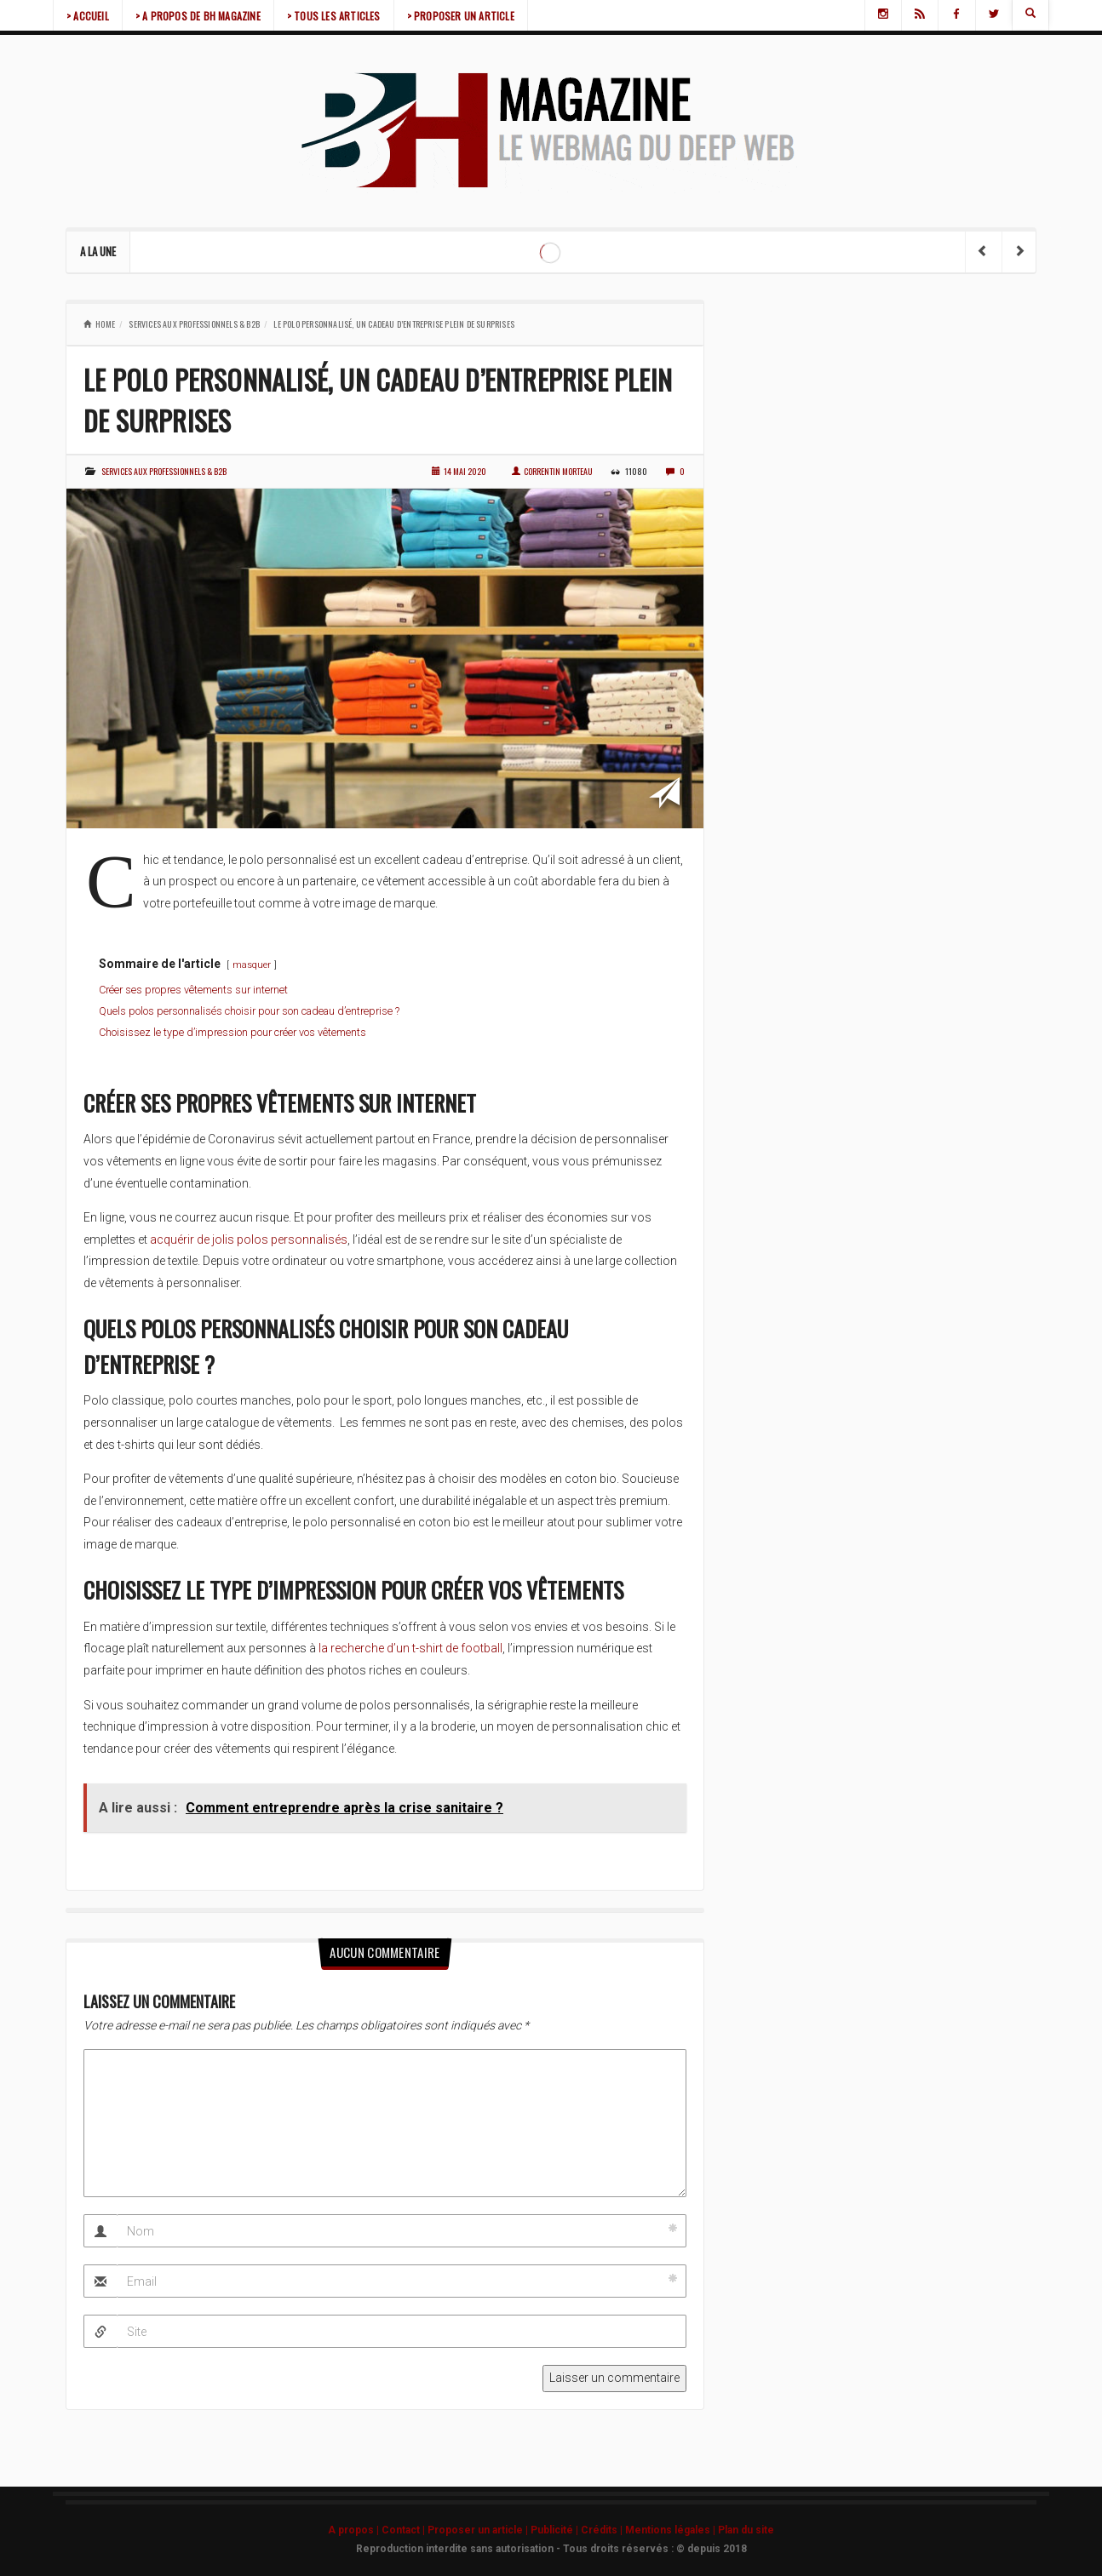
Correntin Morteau (552, 471)
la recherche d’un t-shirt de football (410, 1648)
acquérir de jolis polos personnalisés (248, 1239)
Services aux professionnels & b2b (194, 324)
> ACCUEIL (87, 16)
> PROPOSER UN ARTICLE (460, 16)
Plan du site (746, 2530)
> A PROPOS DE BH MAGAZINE (198, 16)
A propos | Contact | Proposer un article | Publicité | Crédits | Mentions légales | (523, 2530)
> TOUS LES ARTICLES (334, 16)
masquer (251, 964)
